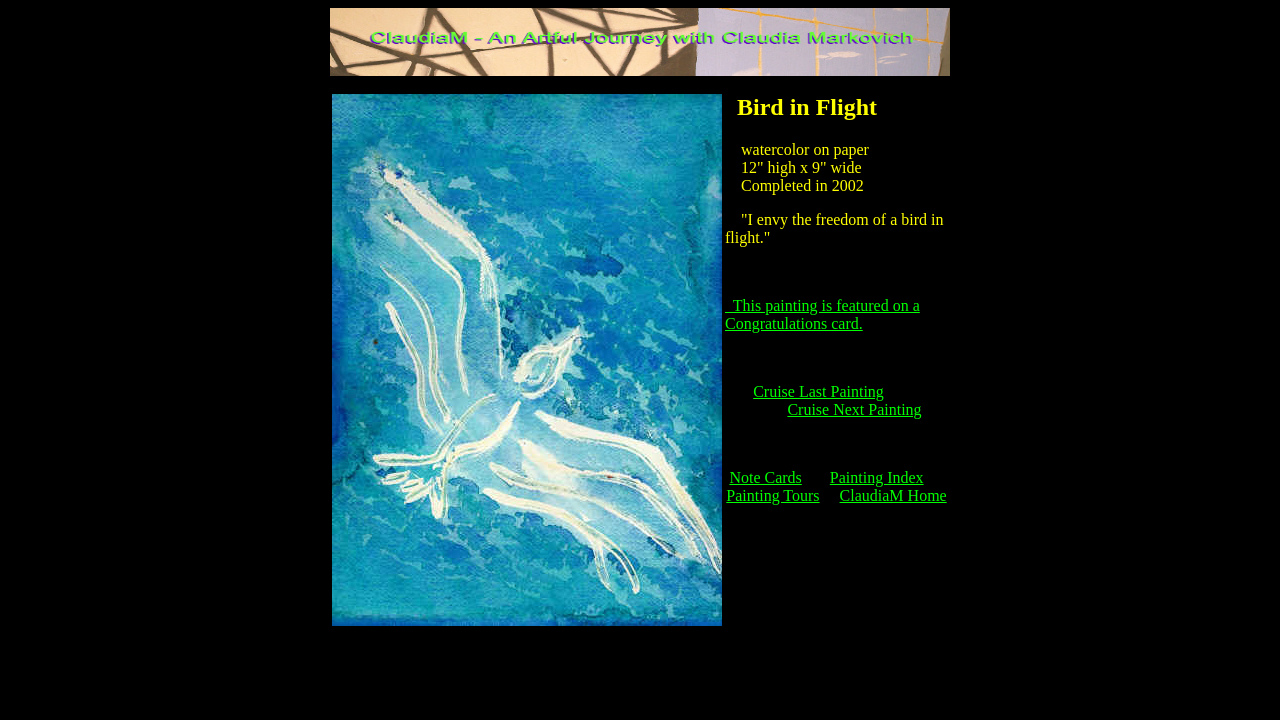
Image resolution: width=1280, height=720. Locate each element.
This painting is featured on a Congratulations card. (822, 314)
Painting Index (877, 477)
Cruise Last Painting (818, 391)
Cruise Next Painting (854, 409)
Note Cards (765, 477)
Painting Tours (772, 495)
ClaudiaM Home (893, 495)
